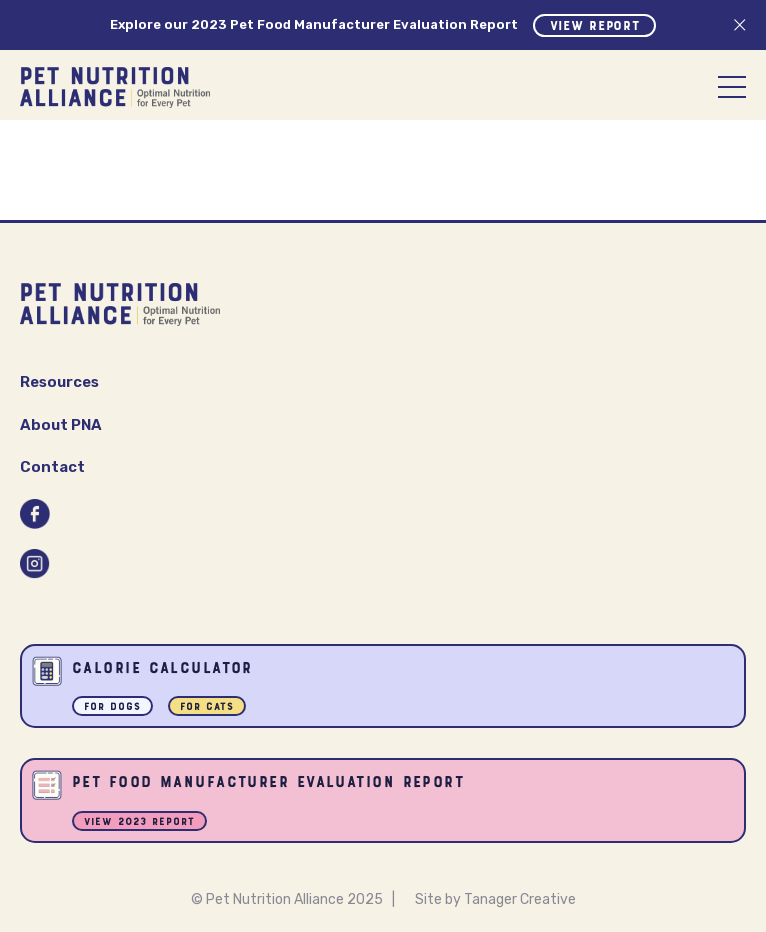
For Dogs (112, 707)
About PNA (61, 425)
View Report (595, 27)
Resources (59, 382)
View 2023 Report (139, 822)
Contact (52, 467)
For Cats (207, 707)
